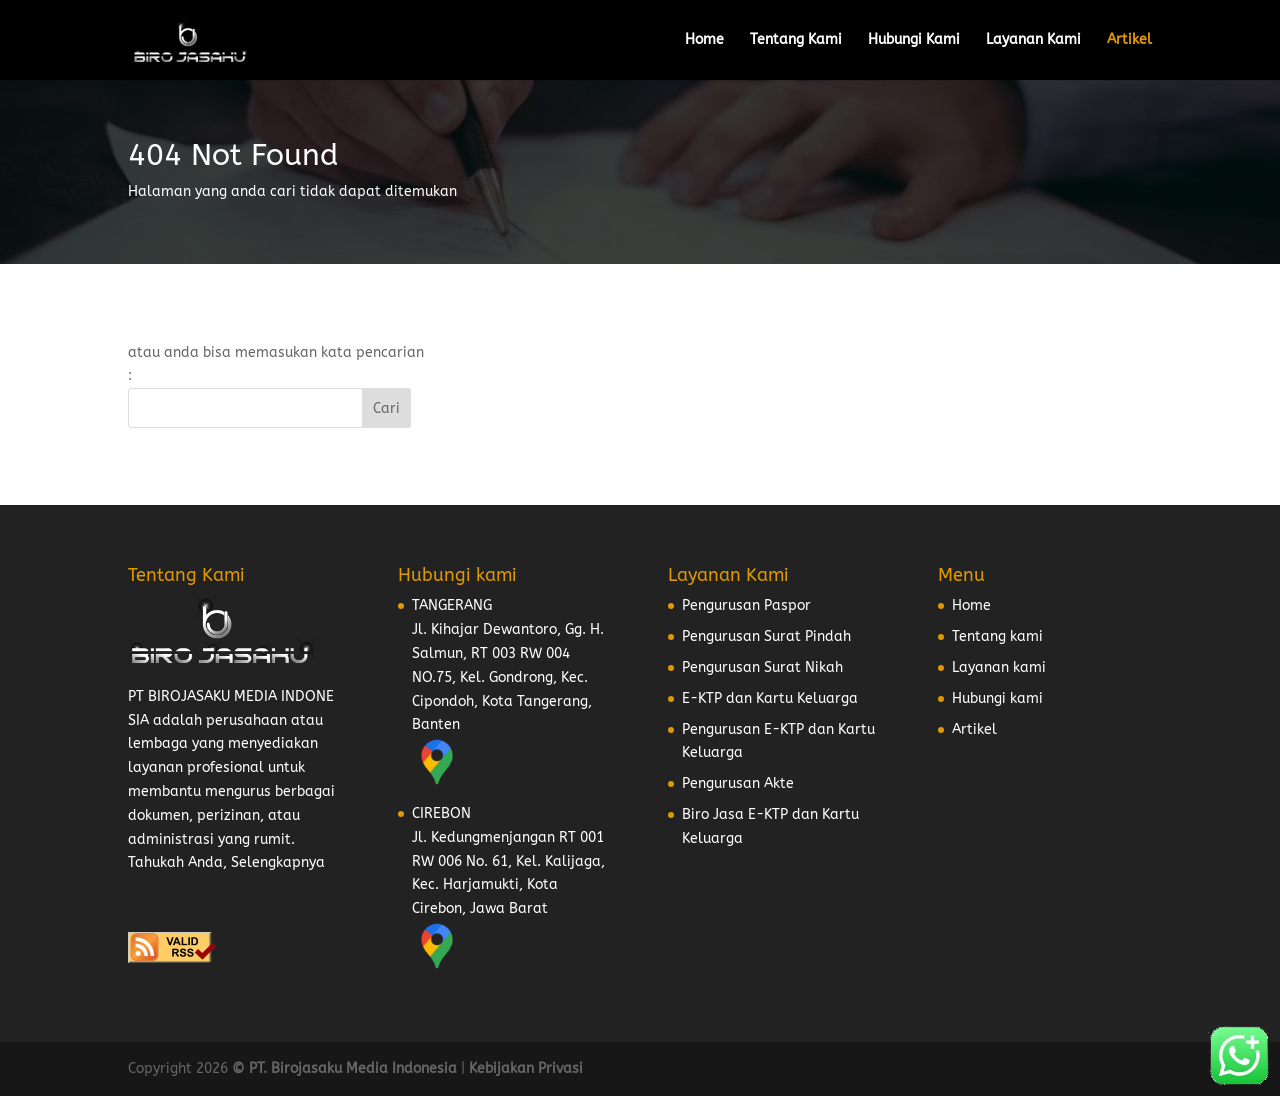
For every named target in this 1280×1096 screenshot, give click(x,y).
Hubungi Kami (914, 40)
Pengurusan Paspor (746, 605)
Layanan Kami (1033, 40)
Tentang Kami (796, 40)
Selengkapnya (278, 862)
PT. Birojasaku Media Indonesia (353, 1068)
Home (704, 40)
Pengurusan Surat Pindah (766, 636)
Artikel (1129, 40)
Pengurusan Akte (738, 783)
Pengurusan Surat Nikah (762, 667)
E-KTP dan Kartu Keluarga (770, 698)
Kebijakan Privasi (526, 1068)
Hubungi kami (997, 698)
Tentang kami (997, 636)
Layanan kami (999, 667)
